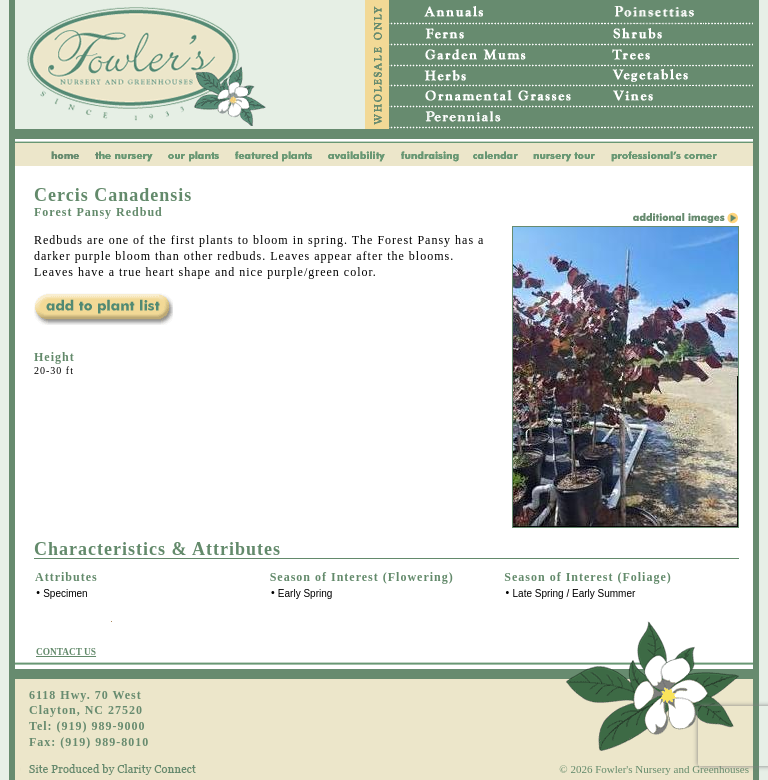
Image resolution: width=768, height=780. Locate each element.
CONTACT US (66, 652)
